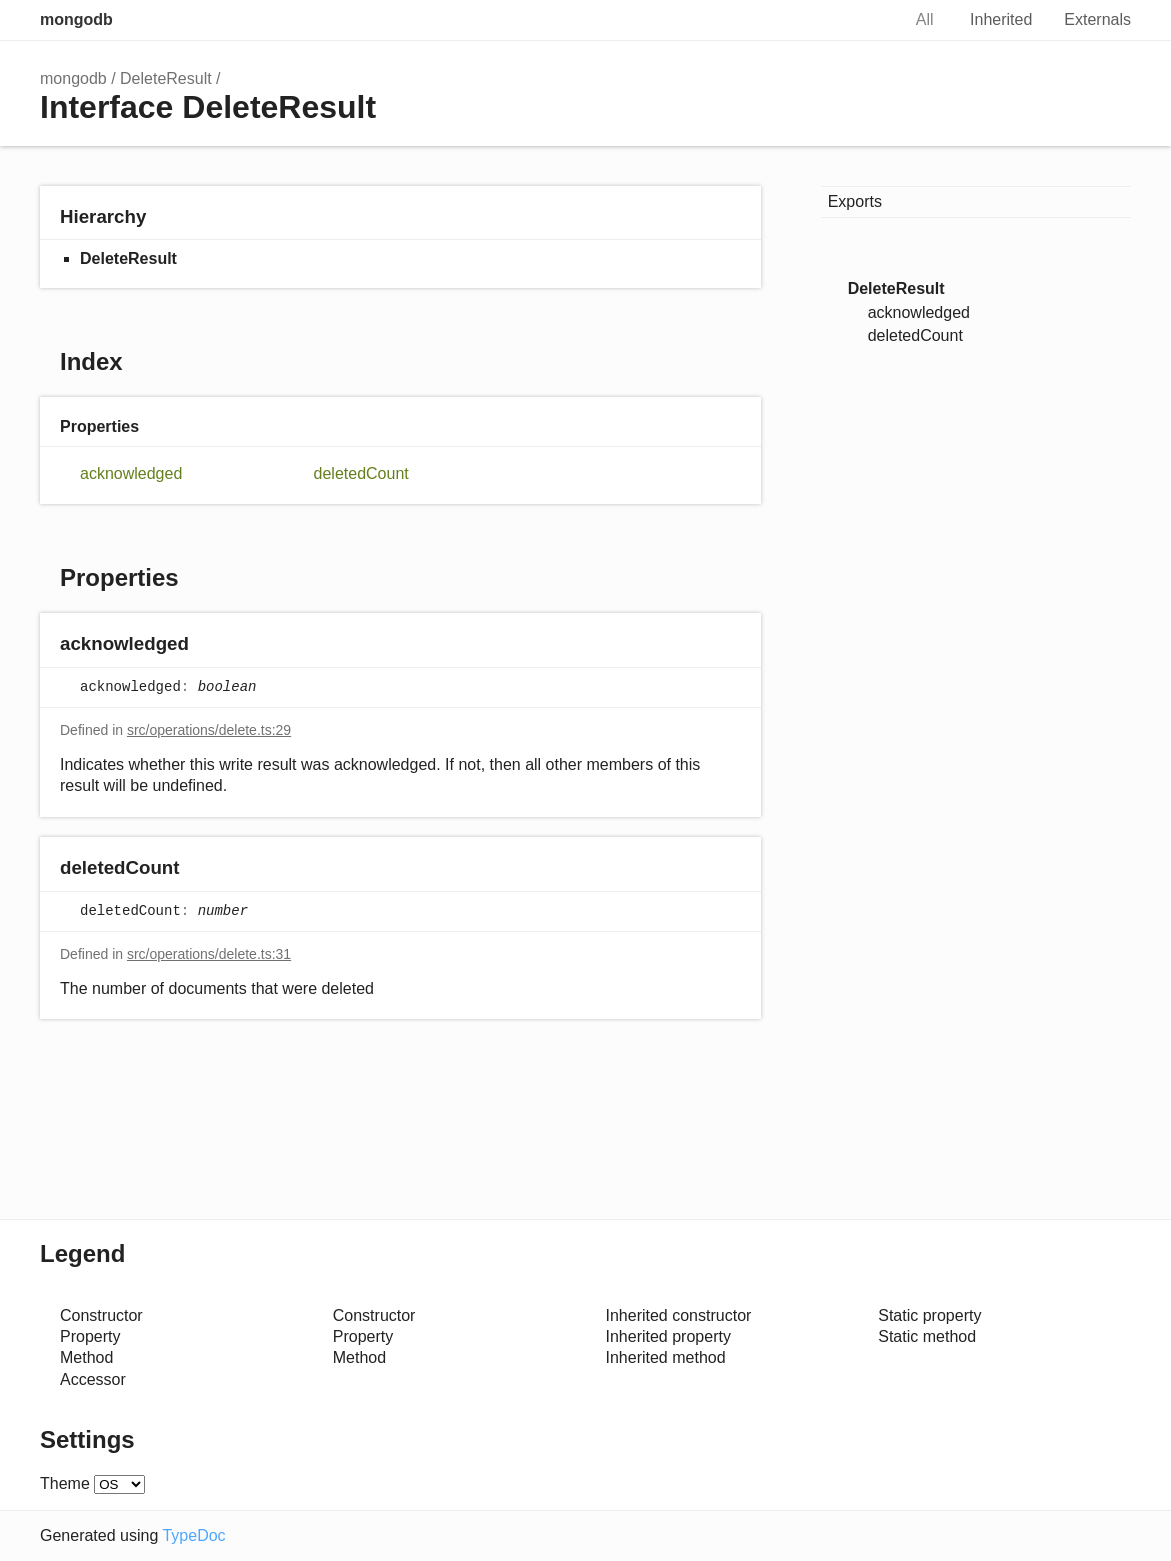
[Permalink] (208, 645)
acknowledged (131, 473)
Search (864, 20)
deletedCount (361, 473)
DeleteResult (166, 78)
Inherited (1001, 19)
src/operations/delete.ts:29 (209, 730)
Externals (1097, 19)
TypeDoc (193, 1535)
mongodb (76, 19)
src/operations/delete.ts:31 (209, 954)
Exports (855, 201)
